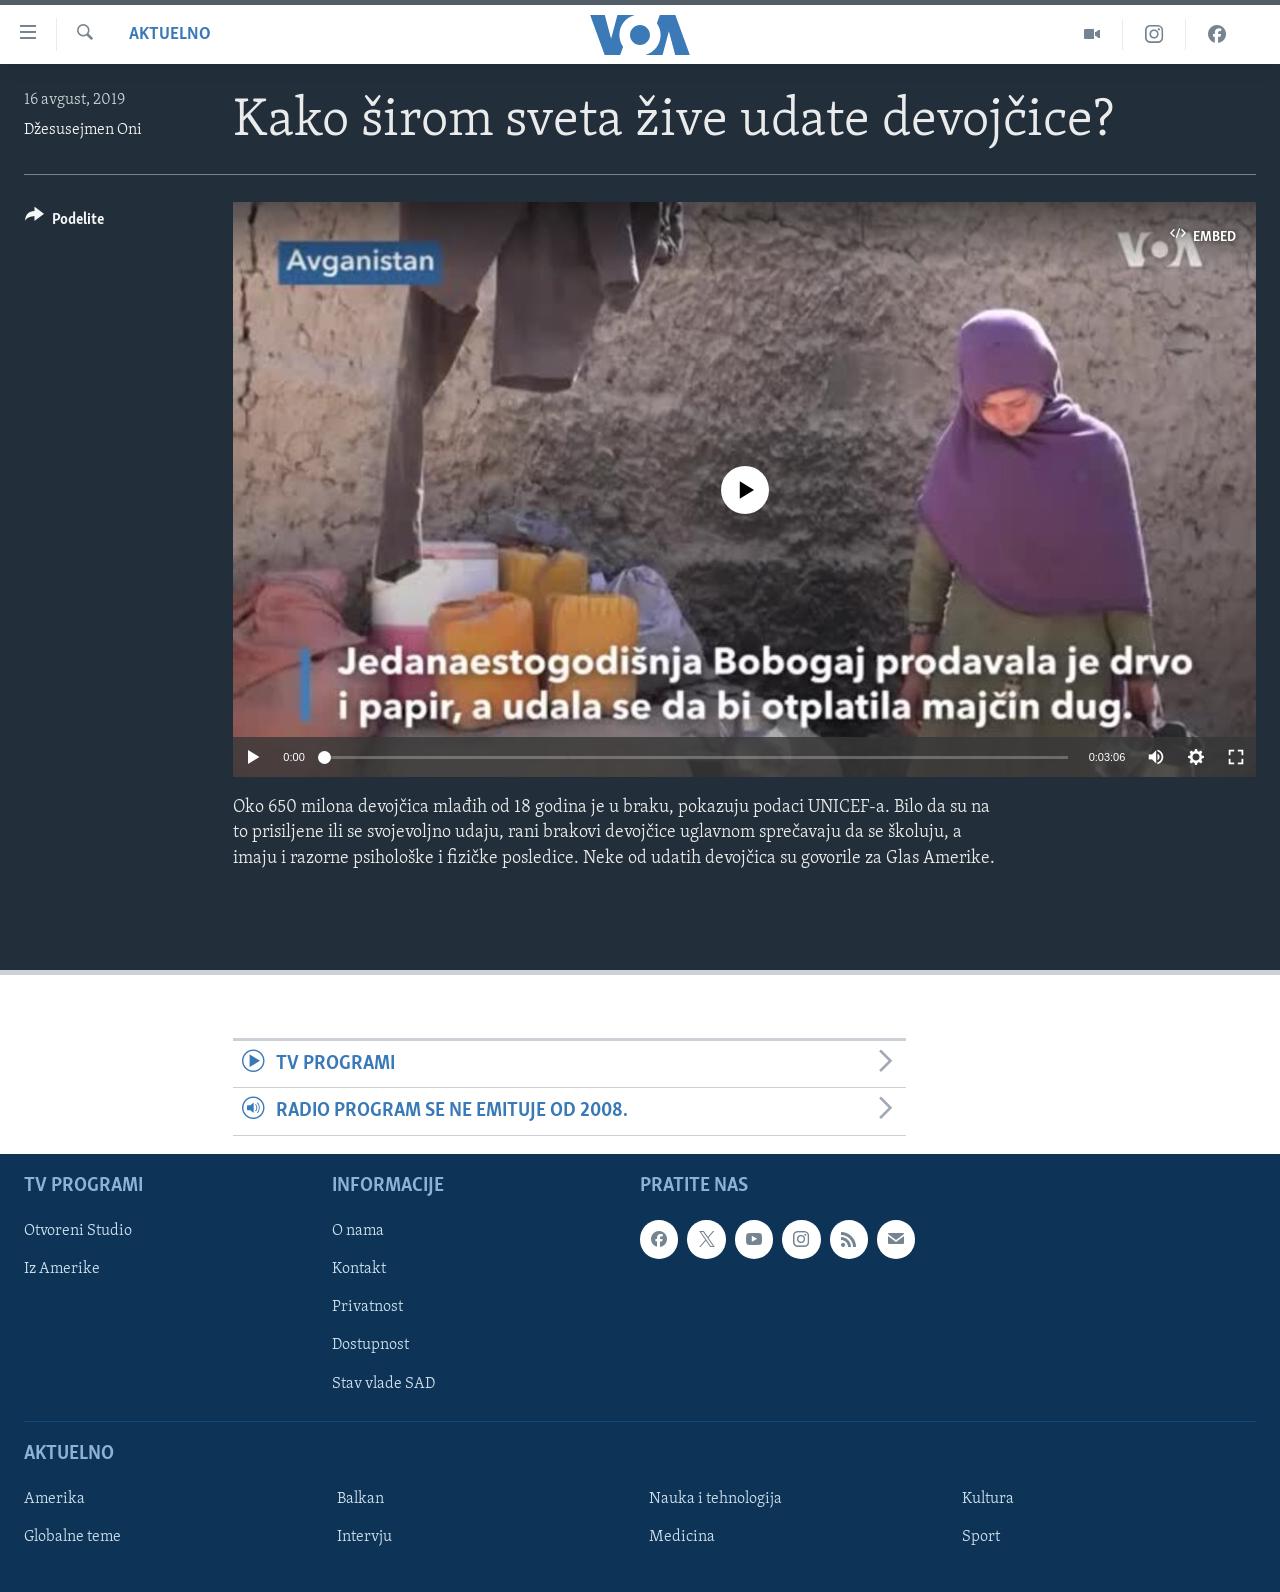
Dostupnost (370, 1345)
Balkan (360, 1498)
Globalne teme (72, 1536)
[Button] (64, 222)
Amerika (54, 1498)
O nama (358, 1231)
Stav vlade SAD (383, 1383)
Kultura (988, 1498)
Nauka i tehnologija (715, 1498)
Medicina (682, 1536)
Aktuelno (170, 34)
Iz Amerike (62, 1269)
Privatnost (367, 1307)
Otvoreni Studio (78, 1231)
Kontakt (359, 1269)
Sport (981, 1536)
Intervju (364, 1536)
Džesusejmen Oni (83, 130)
